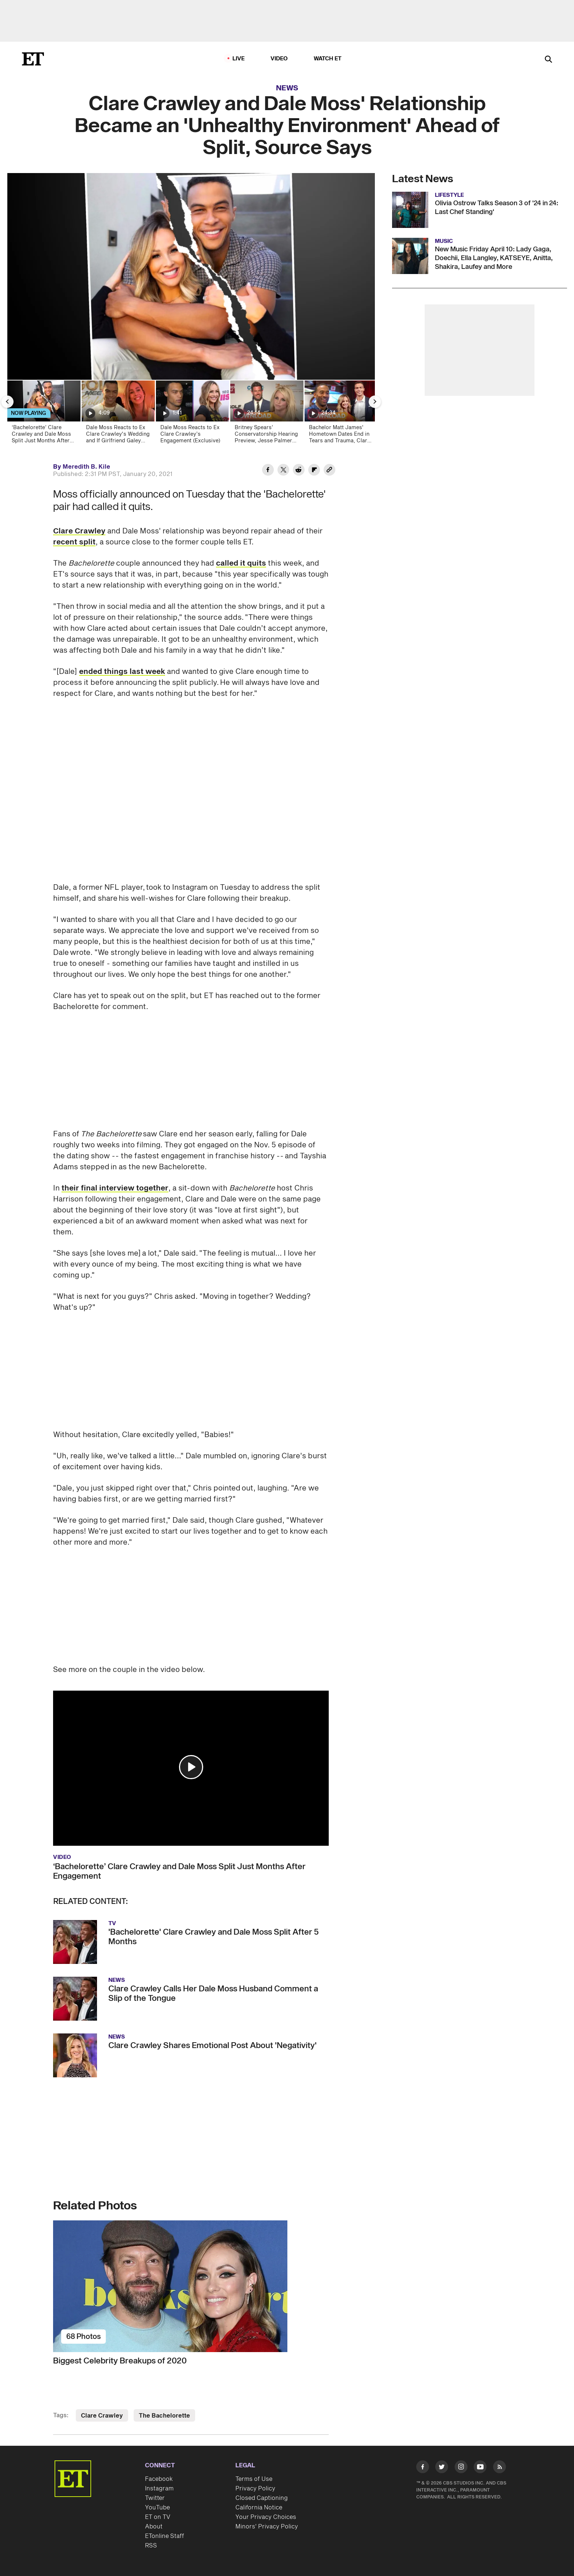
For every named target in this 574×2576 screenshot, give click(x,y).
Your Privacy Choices (265, 2517)
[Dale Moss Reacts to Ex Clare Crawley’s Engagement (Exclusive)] (192, 414)
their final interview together (114, 1188)
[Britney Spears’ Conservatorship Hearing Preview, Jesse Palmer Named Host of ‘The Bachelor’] (266, 414)
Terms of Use (253, 2479)
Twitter (155, 2498)
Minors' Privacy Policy (266, 2526)
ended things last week (122, 671)
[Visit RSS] (499, 2468)
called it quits (241, 563)
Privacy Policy (255, 2488)
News (287, 88)
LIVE (238, 59)
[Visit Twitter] (441, 2468)
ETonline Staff (164, 2536)
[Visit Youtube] (480, 2468)
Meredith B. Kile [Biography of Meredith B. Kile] (86, 466)
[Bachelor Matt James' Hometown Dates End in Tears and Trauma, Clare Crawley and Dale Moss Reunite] (340, 414)
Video (279, 59)
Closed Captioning (261, 2498)
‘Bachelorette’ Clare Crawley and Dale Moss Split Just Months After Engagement (179, 1871)
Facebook (159, 2479)
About (154, 2526)
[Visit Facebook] (422, 2468)
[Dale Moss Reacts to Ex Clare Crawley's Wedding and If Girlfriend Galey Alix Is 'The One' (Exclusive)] (118, 414)
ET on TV (157, 2517)
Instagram (159, 2488)
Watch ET (328, 59)
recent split (74, 542)
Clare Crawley (79, 531)
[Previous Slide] (7, 401)
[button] (191, 1767)
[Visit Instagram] (461, 2468)
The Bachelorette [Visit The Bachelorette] (164, 2415)
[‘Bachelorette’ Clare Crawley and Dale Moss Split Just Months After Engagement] (43, 414)
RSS (151, 2545)
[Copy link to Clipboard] (329, 471)
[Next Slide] (375, 401)
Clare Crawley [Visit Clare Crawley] (102, 2415)
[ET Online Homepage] (33, 59)
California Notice (258, 2507)
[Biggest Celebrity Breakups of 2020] (191, 2286)
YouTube (157, 2507)
